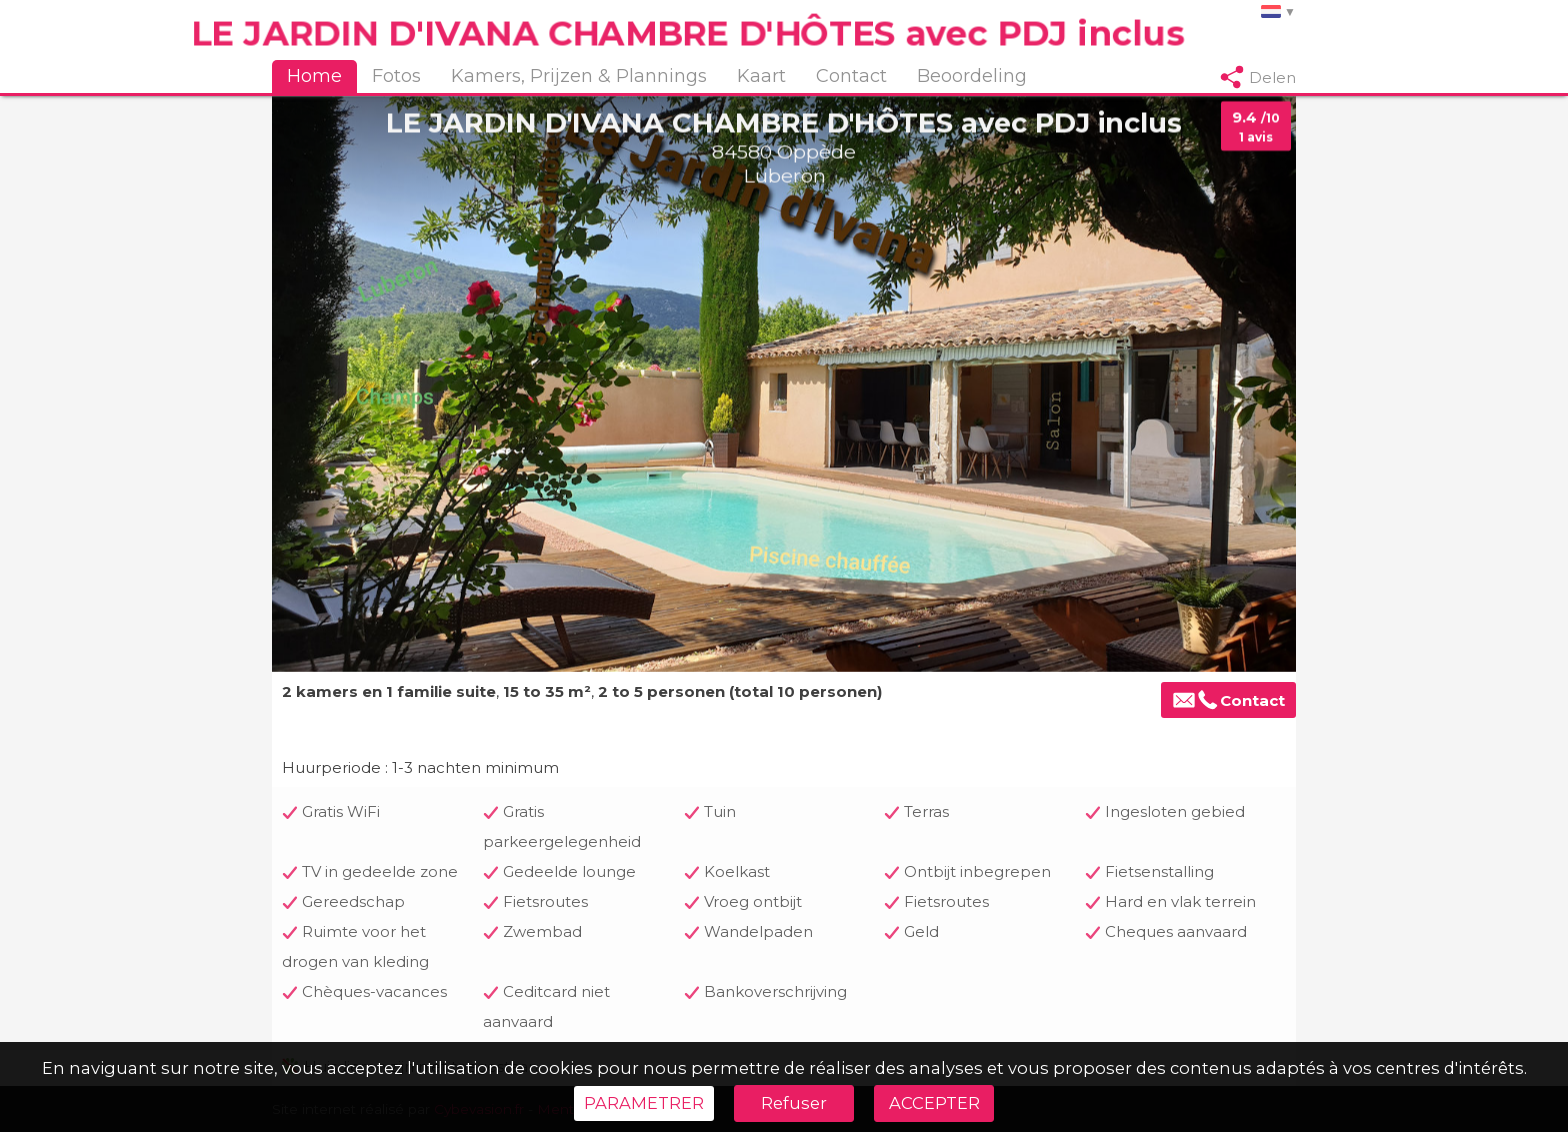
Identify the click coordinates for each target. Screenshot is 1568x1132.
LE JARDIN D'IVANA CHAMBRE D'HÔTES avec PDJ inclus (688, 32)
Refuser (794, 1103)
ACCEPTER (934, 1103)
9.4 (1256, 127)
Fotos (396, 76)
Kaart (761, 76)
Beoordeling (972, 76)
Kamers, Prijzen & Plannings (579, 76)
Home (314, 76)
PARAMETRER (644, 1103)
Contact (851, 76)
